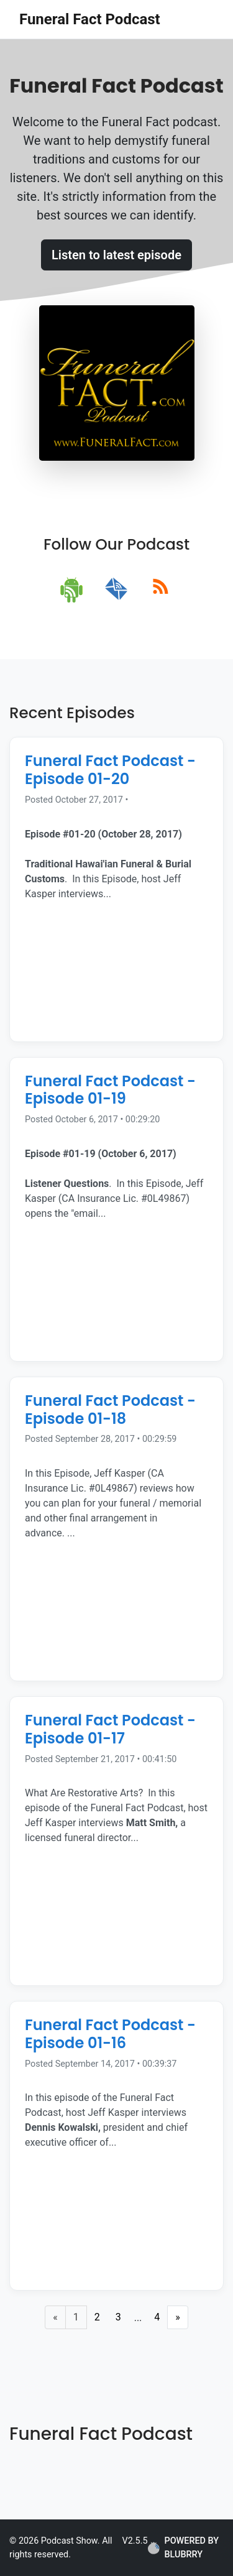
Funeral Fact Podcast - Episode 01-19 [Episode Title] (110, 1090)
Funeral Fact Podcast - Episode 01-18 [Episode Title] (110, 1409)
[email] (116, 589)
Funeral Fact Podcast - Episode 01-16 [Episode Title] (110, 2034)
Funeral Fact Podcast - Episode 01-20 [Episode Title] (110, 769)
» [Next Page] (177, 2317)
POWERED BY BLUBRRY (183, 2548)
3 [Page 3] (118, 2317)
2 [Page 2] (97, 2317)
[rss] (161, 589)
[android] (72, 589)
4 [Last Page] (157, 2317)
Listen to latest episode (116, 254)
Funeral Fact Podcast (89, 19)
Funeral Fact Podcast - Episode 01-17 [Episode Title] (110, 1729)
